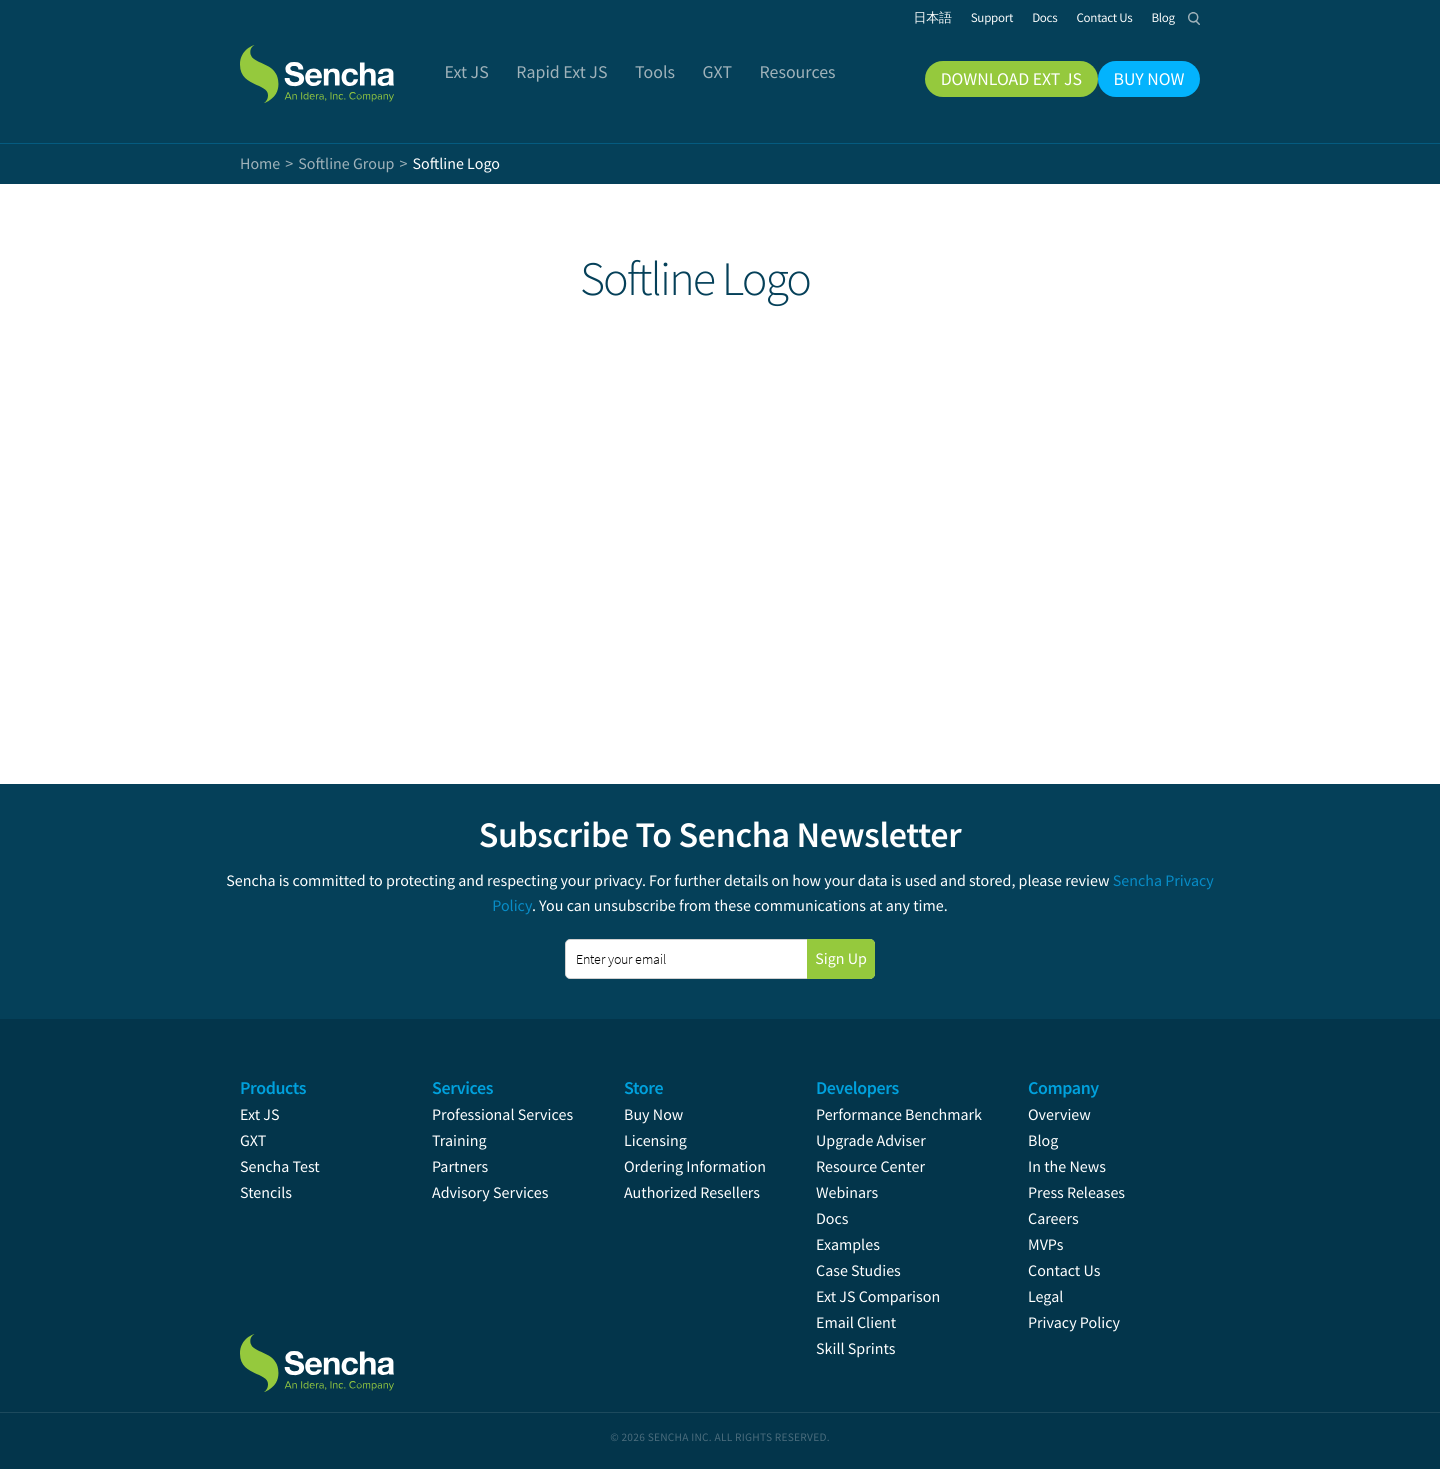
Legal (1045, 1297)
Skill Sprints (855, 1349)
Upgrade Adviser (871, 1141)
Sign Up (841, 959)
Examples (848, 1245)
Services (462, 1087)
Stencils (266, 1193)
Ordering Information (695, 1167)
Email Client (856, 1323)
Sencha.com (342, 64)
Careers (1053, 1219)
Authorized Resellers (692, 1193)
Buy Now (653, 1115)
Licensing (655, 1141)
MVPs (1045, 1245)
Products (273, 1087)
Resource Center (870, 1167)
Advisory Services (490, 1193)
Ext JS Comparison (878, 1297)
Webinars (847, 1193)
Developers (857, 1087)
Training (459, 1141)
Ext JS (260, 1115)
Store (643, 1087)
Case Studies (858, 1271)
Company (1063, 1087)
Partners (460, 1167)
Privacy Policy (1074, 1323)
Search (1194, 18)
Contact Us (1064, 1271)
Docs (832, 1219)
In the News (1067, 1167)
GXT (253, 1141)
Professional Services (502, 1115)
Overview (1059, 1115)
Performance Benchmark (899, 1115)
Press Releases (1076, 1193)
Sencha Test (280, 1167)
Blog (1043, 1141)
